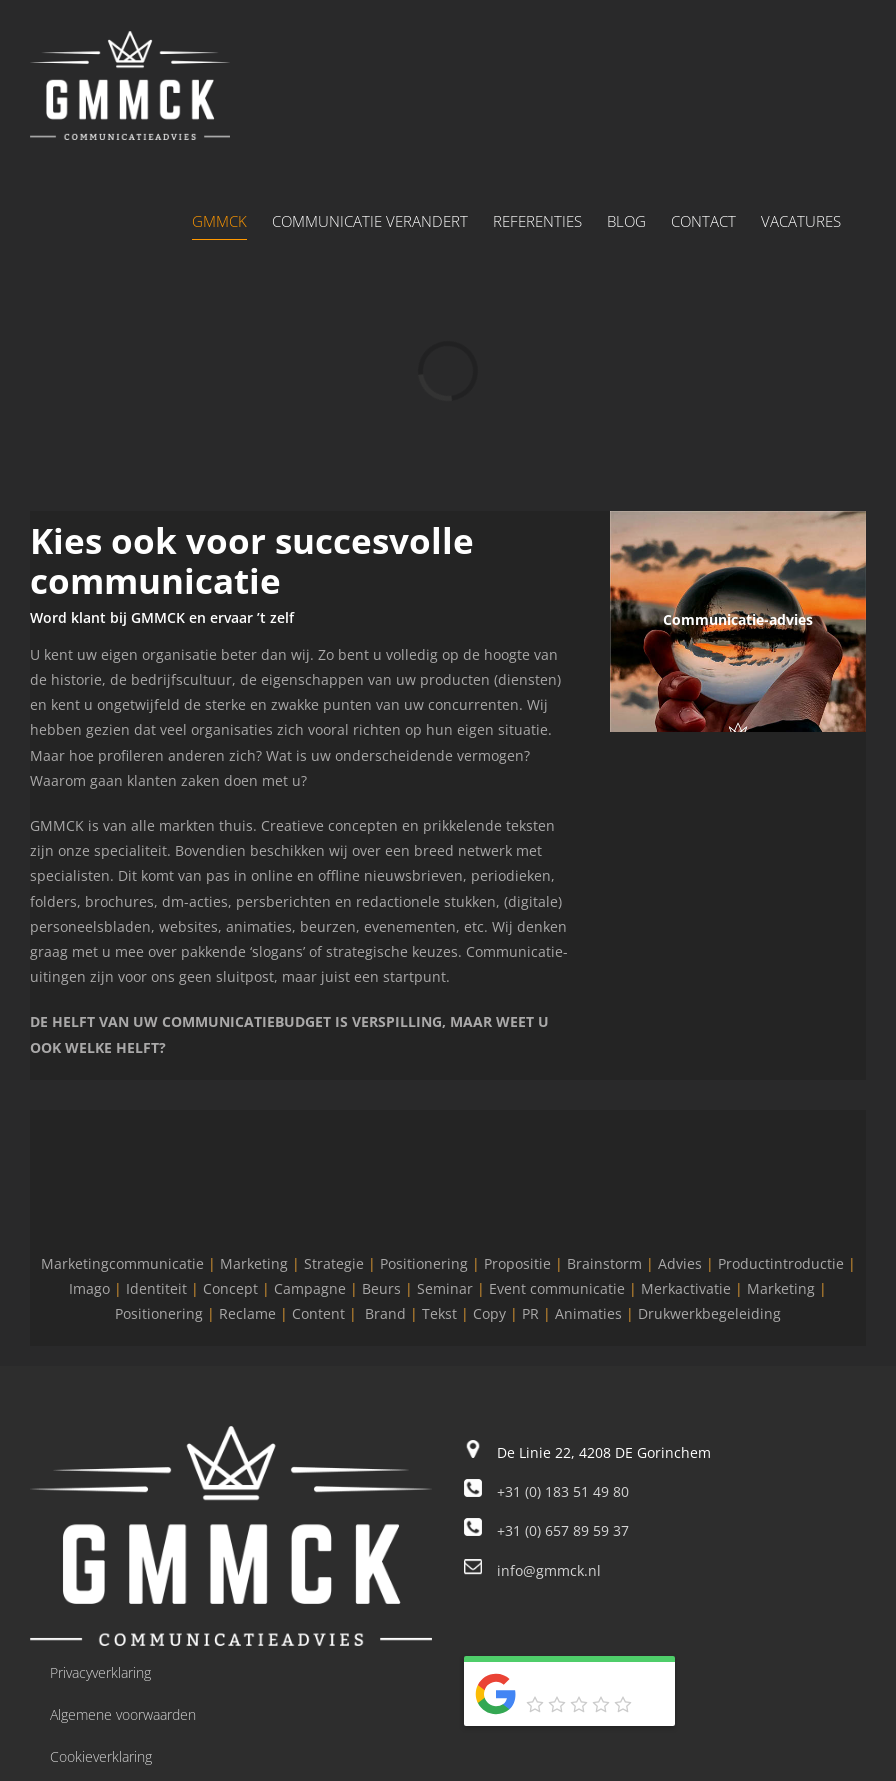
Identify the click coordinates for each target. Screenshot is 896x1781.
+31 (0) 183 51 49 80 (563, 1491)
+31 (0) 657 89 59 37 (563, 1530)
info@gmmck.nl (549, 1570)
